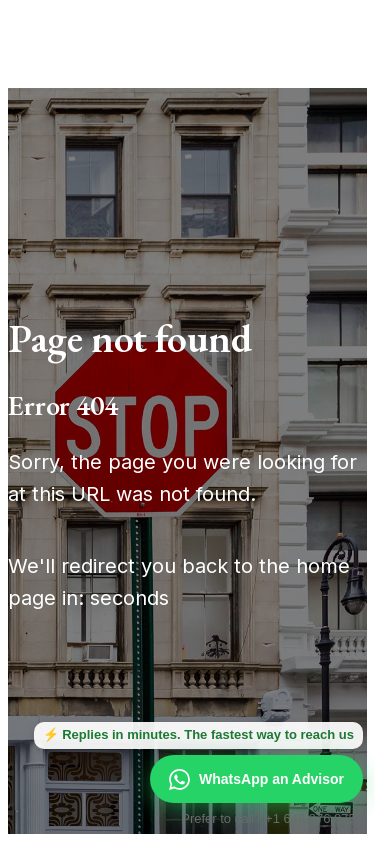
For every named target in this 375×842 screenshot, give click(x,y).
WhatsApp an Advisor (256, 779)
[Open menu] (329, 32)
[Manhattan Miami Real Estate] (111, 32)
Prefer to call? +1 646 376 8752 (272, 818)
